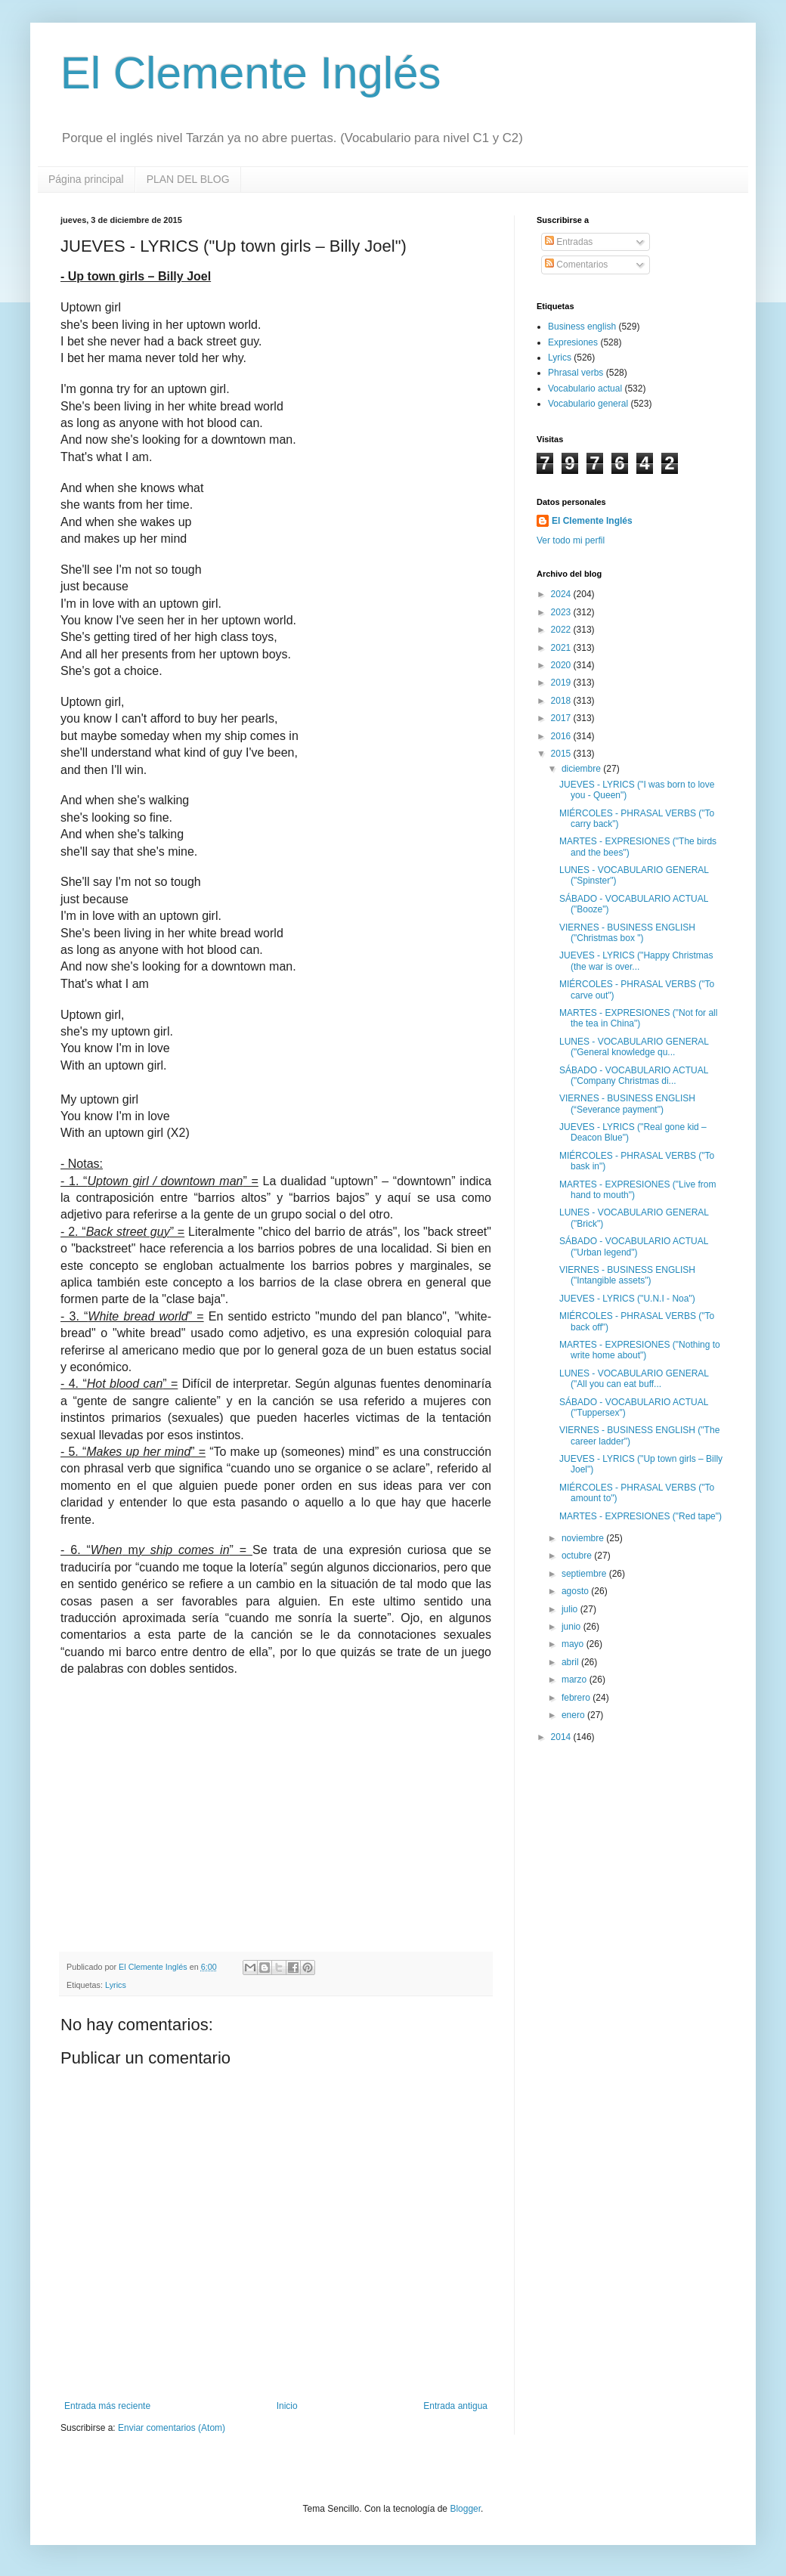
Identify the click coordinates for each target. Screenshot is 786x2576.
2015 (562, 753)
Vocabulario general (588, 403)
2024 (562, 594)
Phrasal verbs (575, 372)
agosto (576, 1591)
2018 (562, 700)
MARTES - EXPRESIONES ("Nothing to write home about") (639, 1350)
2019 (562, 682)
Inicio (287, 2406)
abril (571, 1662)
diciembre (582, 768)
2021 (562, 647)
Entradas (569, 242)
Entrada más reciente (107, 2406)
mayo (574, 1644)
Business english (582, 326)
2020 (562, 665)
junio (572, 1626)
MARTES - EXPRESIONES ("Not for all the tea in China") (638, 1018)
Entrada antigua (455, 2406)
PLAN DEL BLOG (188, 179)
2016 (562, 736)
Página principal (86, 179)
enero (574, 1715)
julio (571, 1609)
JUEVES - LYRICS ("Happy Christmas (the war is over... (636, 960)
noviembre (584, 1538)
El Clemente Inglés (250, 73)
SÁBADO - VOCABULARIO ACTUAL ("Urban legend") (633, 1246)
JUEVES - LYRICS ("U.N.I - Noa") (627, 1298)
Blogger (465, 2508)
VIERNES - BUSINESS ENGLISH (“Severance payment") (627, 1103)
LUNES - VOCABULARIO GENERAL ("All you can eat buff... (634, 1378)
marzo (576, 1679)
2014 (562, 1737)
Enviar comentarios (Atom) (171, 2428)
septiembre (585, 1573)
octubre (578, 1555)
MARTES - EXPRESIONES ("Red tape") (640, 1516)
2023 (562, 612)
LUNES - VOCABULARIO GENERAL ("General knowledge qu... (634, 1046)
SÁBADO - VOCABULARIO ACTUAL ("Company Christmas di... (633, 1075)
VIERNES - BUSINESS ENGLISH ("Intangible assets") (627, 1275)
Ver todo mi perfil (571, 540)
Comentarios (576, 264)
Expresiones (573, 342)
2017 (562, 718)
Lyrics (115, 1984)
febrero (577, 1697)
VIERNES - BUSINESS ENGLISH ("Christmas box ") (627, 932)
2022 (562, 629)
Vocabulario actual (585, 388)
